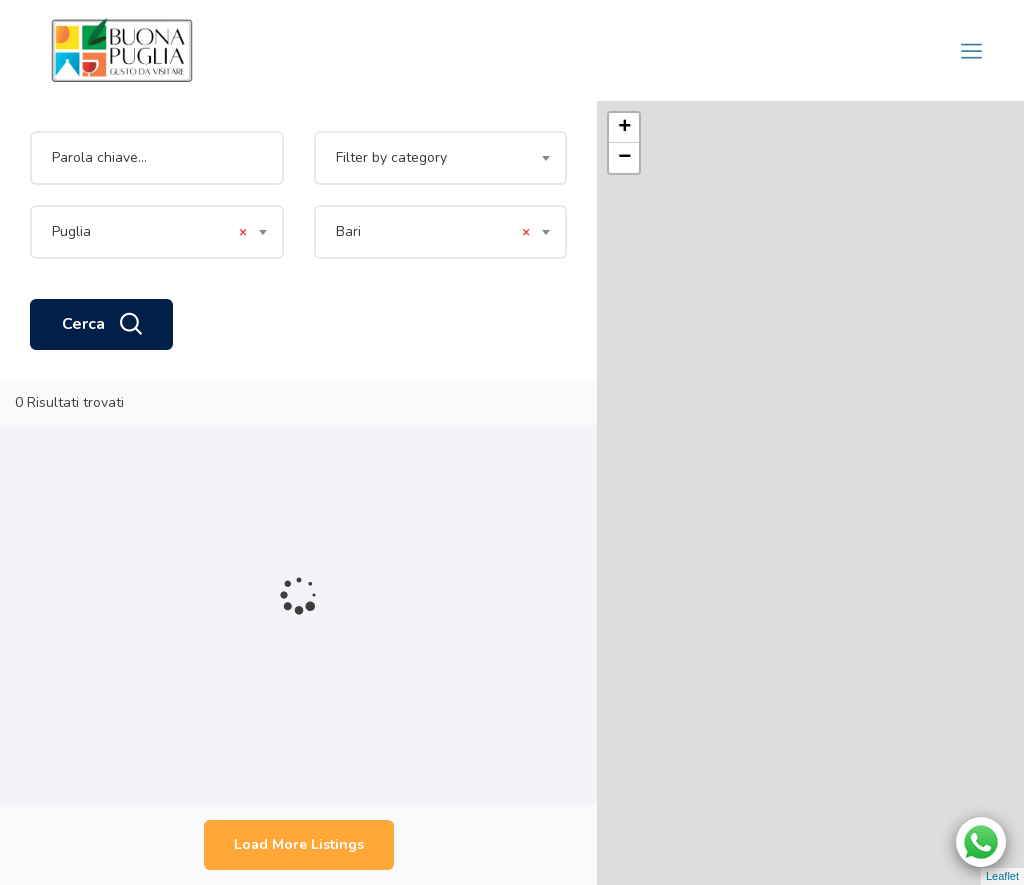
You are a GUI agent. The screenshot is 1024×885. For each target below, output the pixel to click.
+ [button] (624, 128)
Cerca (101, 325)
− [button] (624, 158)
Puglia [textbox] (149, 232)
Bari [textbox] (433, 232)
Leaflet (1002, 876)
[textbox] (441, 158)
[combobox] (441, 158)
